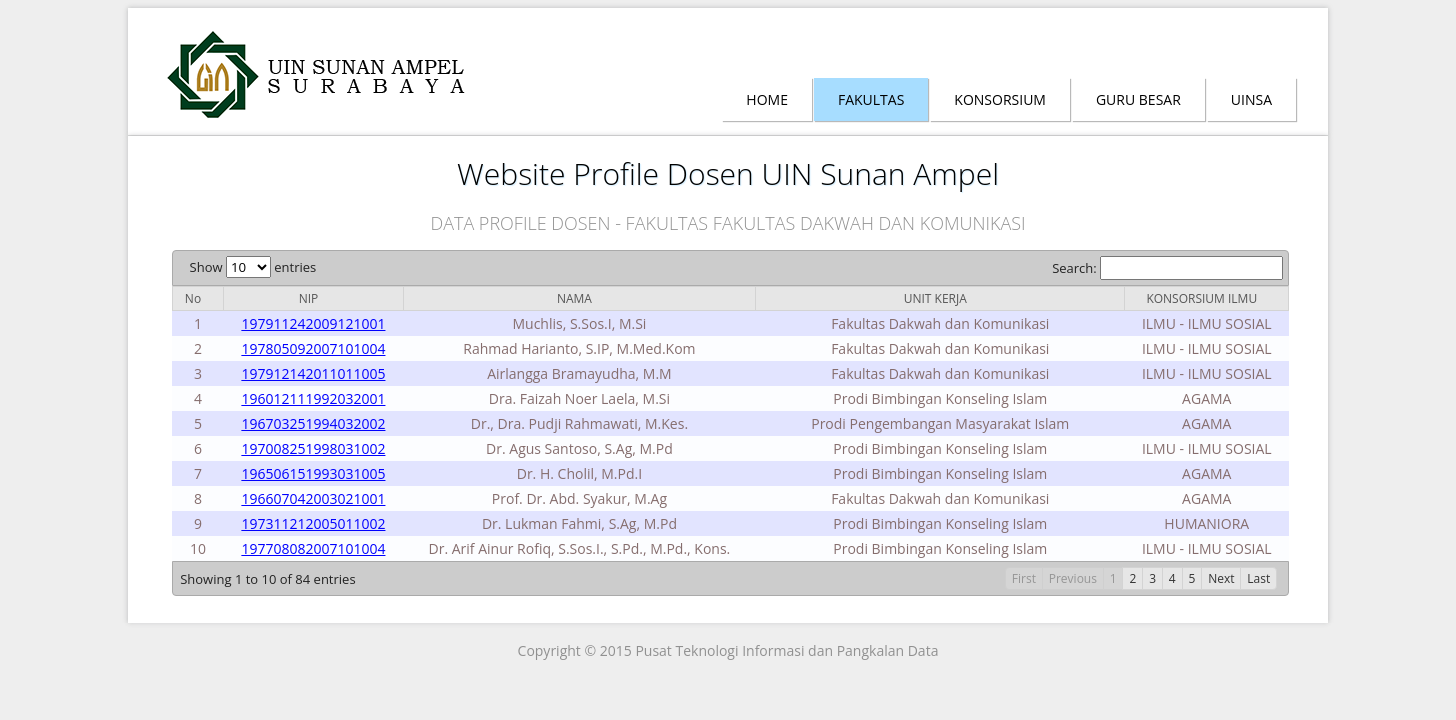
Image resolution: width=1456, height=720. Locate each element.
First (1024, 578)
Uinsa (1251, 99)
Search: (1167, 268)
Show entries (253, 267)
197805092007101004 (313, 348)
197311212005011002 (313, 523)
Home (767, 99)
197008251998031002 (313, 448)
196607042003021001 (313, 498)
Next (1221, 578)
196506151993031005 (313, 473)
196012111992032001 (313, 398)
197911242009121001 (313, 323)
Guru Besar (1138, 99)
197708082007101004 (313, 548)
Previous (1073, 578)
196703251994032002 (313, 423)
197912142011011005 (313, 373)
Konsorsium (1000, 99)
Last (1258, 578)
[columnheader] (197, 298)
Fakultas (871, 99)
